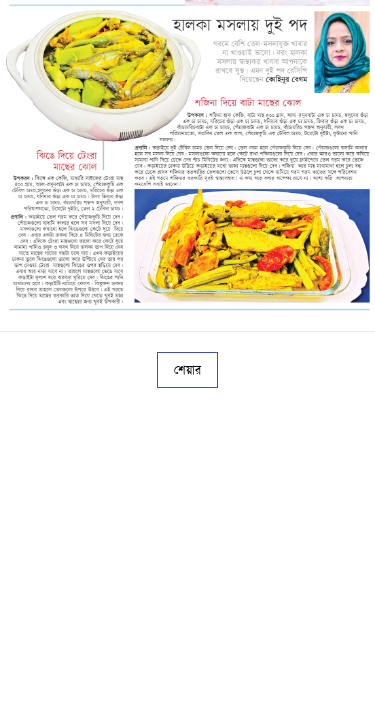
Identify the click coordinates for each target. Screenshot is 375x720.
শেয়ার (187, 370)
